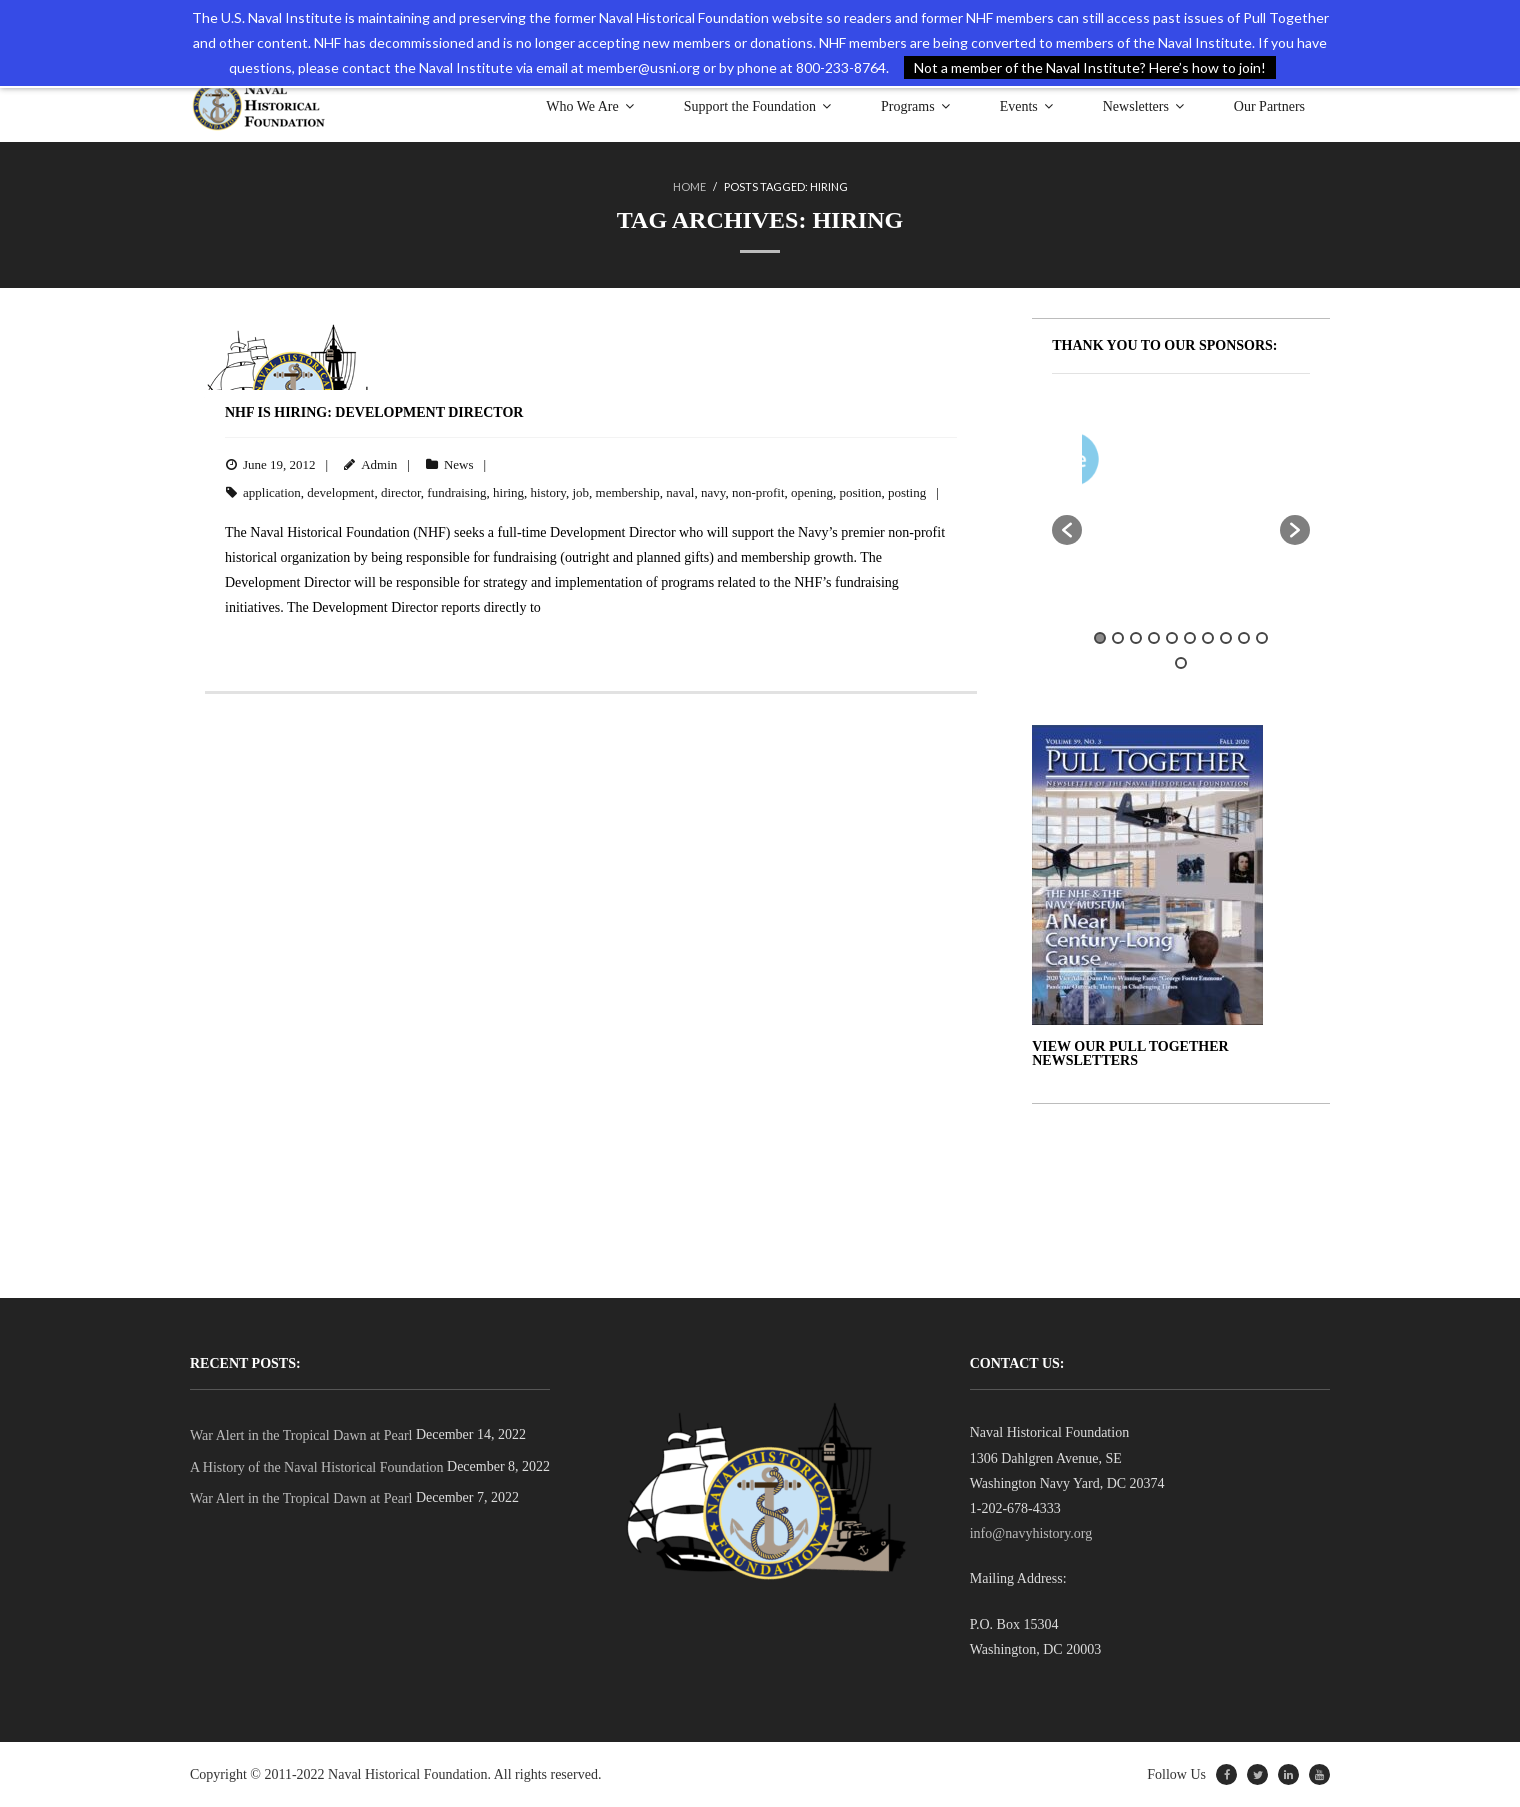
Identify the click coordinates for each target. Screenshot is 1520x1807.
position (860, 492)
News (459, 464)
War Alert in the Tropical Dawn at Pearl (301, 1435)
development (340, 492)
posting (907, 492)
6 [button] (1190, 638)
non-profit (758, 492)
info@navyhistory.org (1031, 1533)
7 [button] (1208, 638)
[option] (1240, 463)
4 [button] (1154, 638)
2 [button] (1118, 638)
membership (628, 492)
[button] (1067, 530)
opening (812, 492)
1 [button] (1100, 638)
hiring (508, 492)
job (580, 492)
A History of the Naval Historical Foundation (317, 1467)
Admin (379, 464)
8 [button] (1226, 638)
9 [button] (1244, 638)
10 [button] (1262, 638)
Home (689, 186)
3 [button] (1136, 638)
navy (713, 492)
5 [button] (1172, 638)
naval (680, 492)
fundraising (456, 492)
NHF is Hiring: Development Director (374, 412)
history (548, 492)
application (272, 492)
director (401, 492)
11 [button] (1181, 663)
